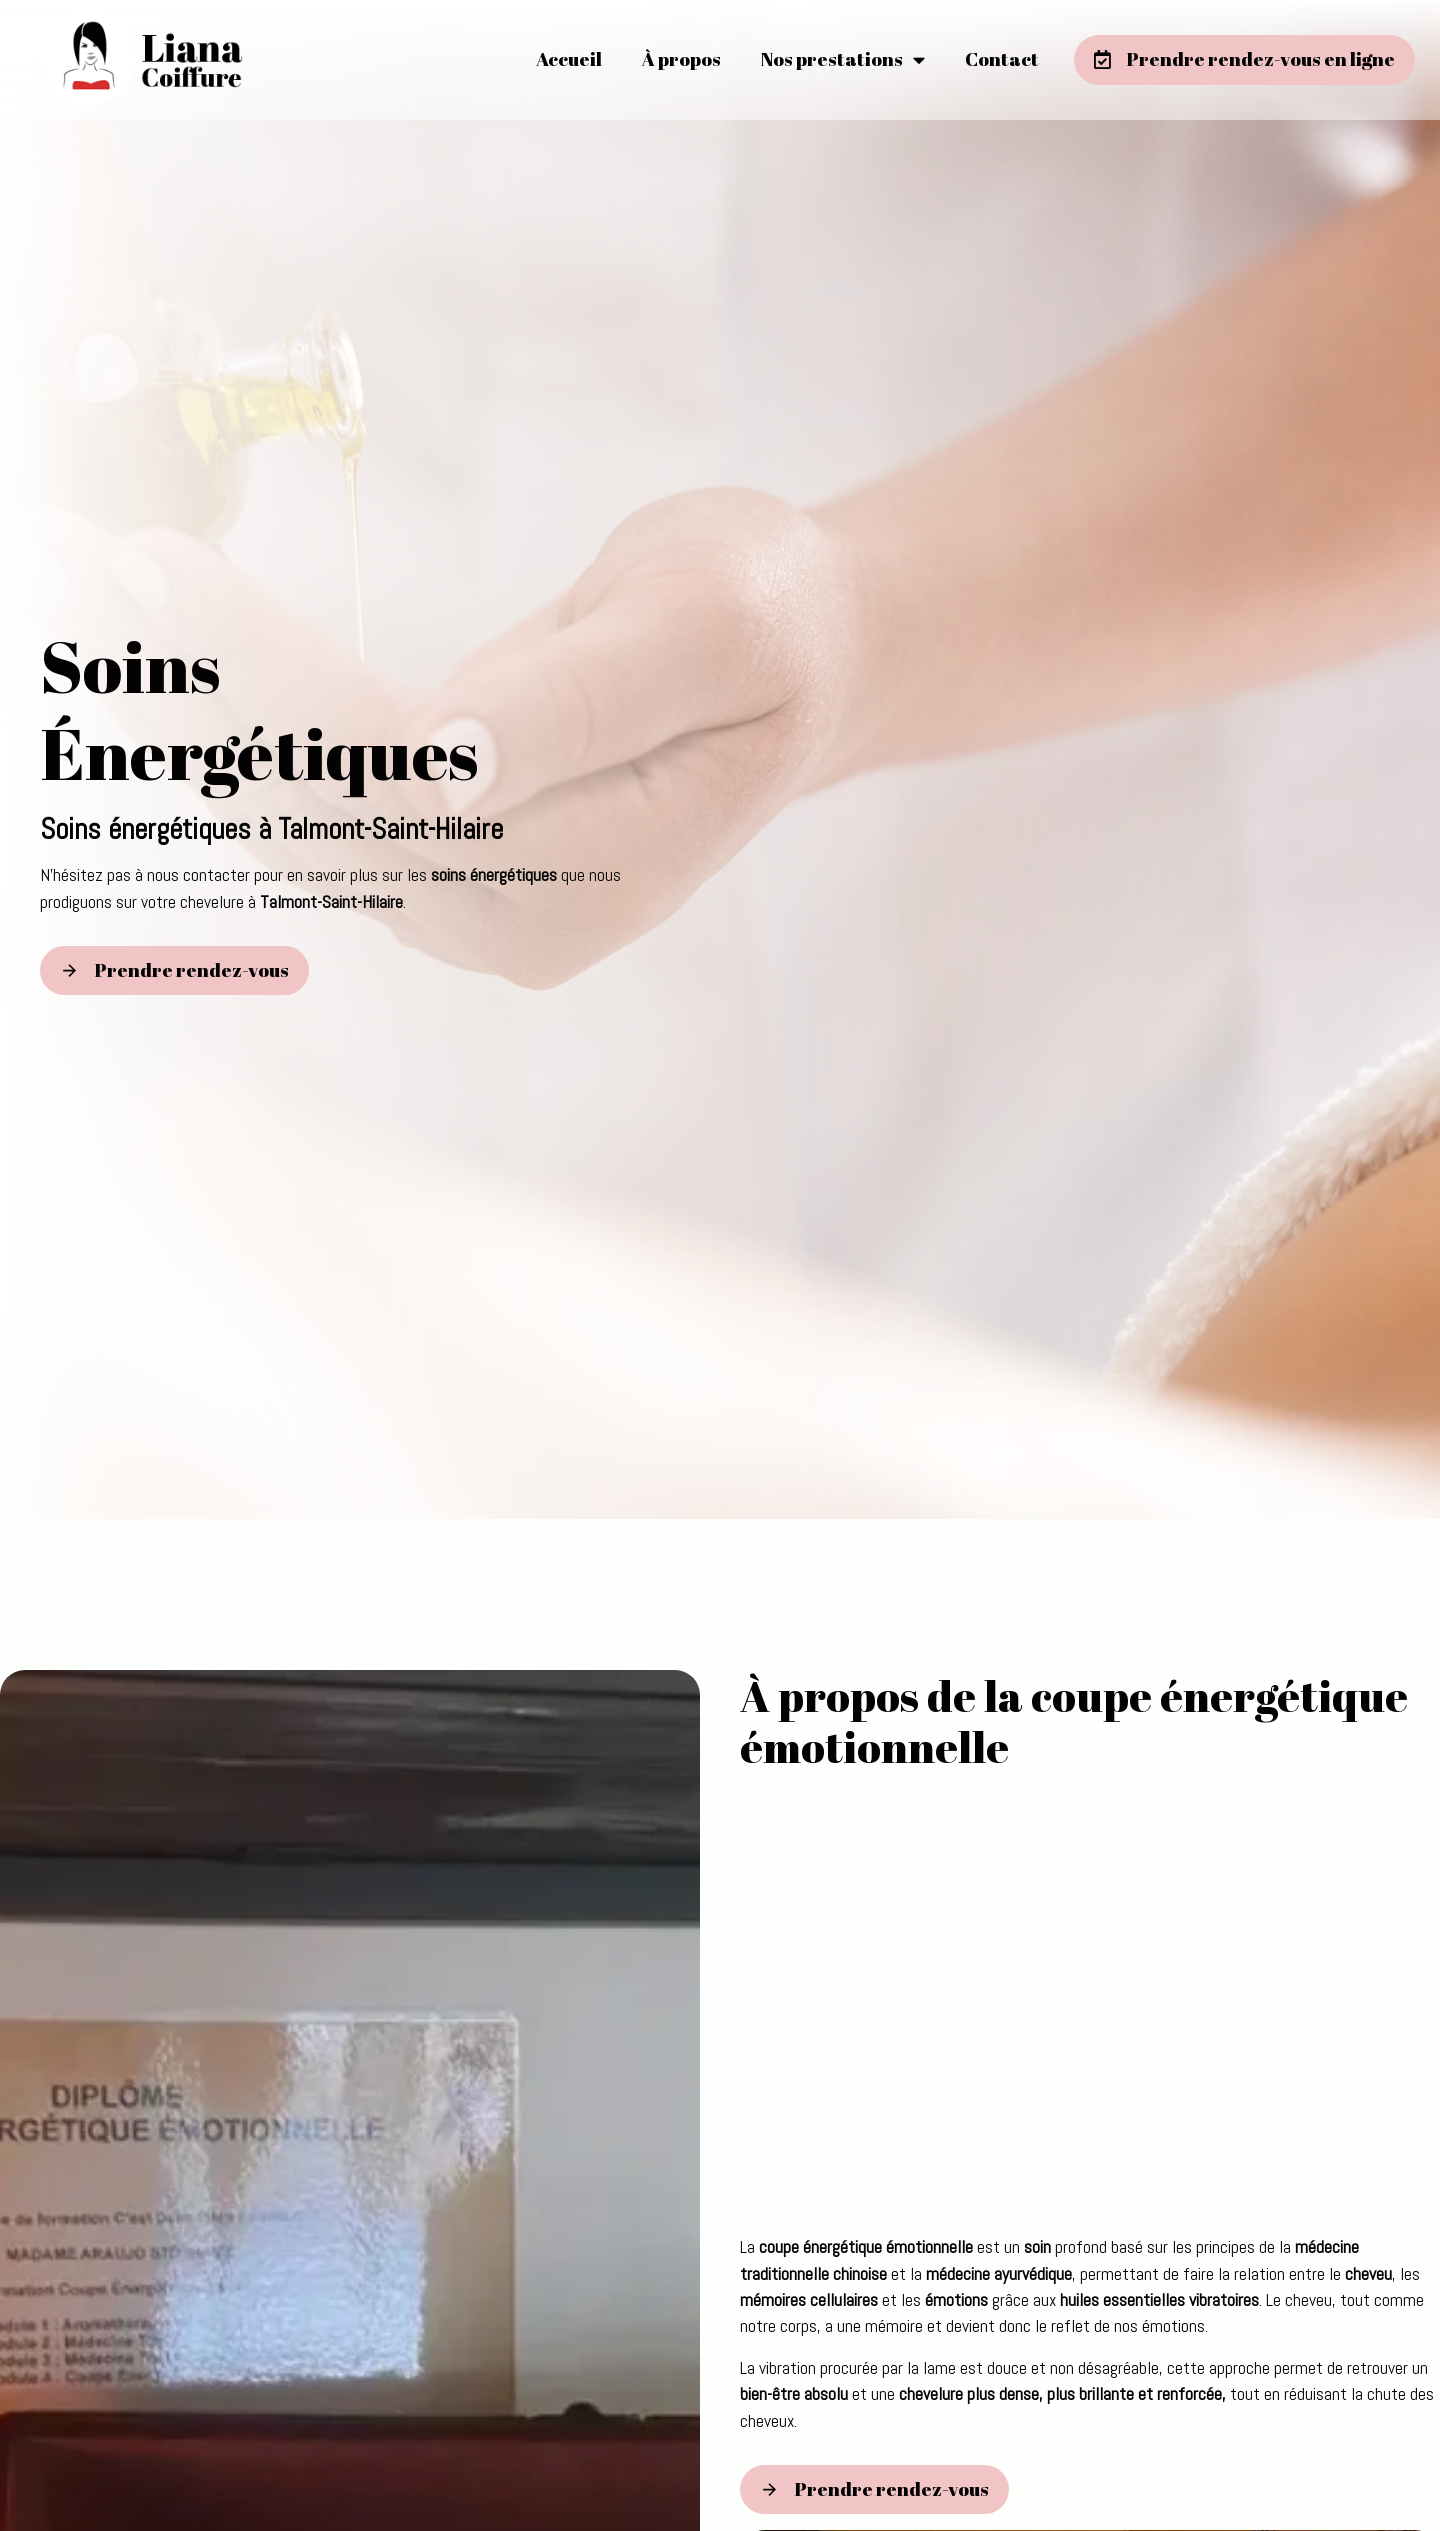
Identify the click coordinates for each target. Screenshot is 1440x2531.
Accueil (569, 59)
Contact (1002, 59)
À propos (681, 59)
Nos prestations (843, 59)
